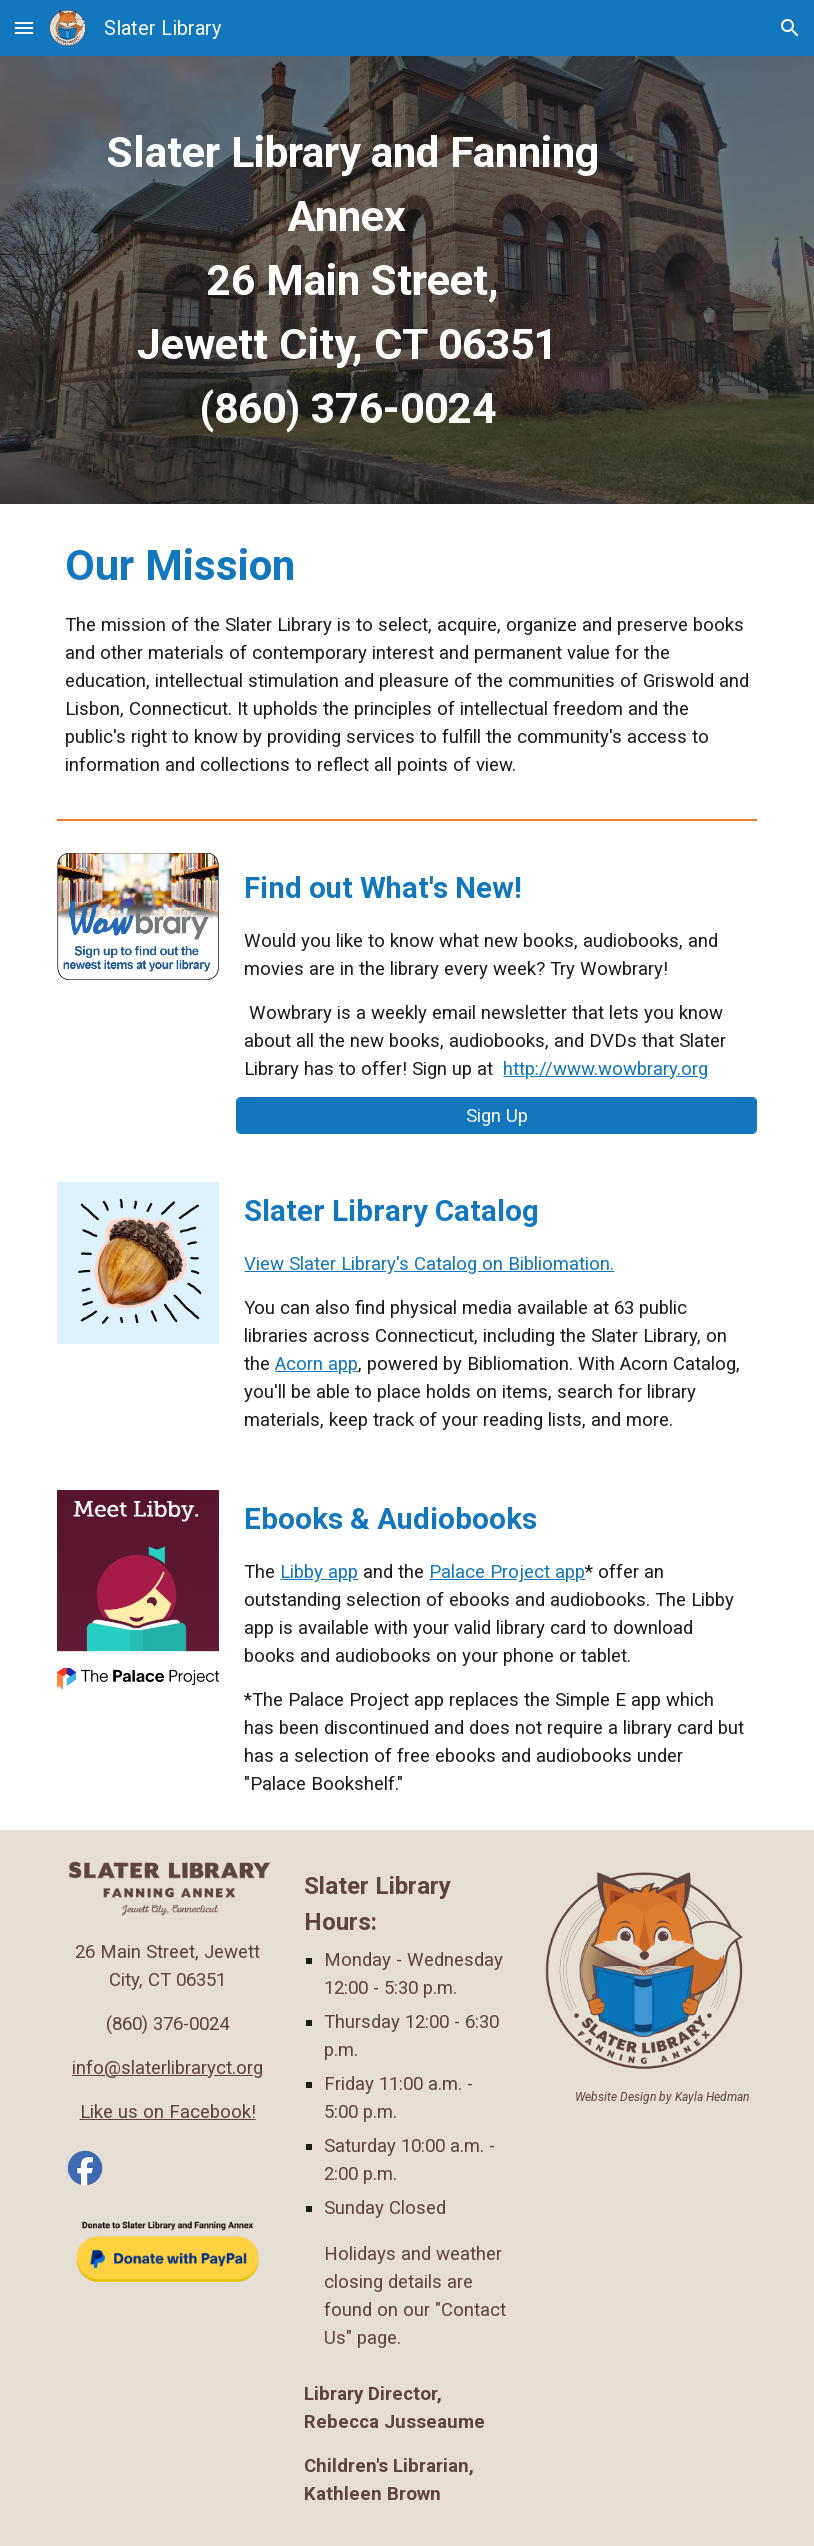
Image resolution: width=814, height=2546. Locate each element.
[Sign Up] (496, 1115)
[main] (347, 280)
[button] (24, 27)
